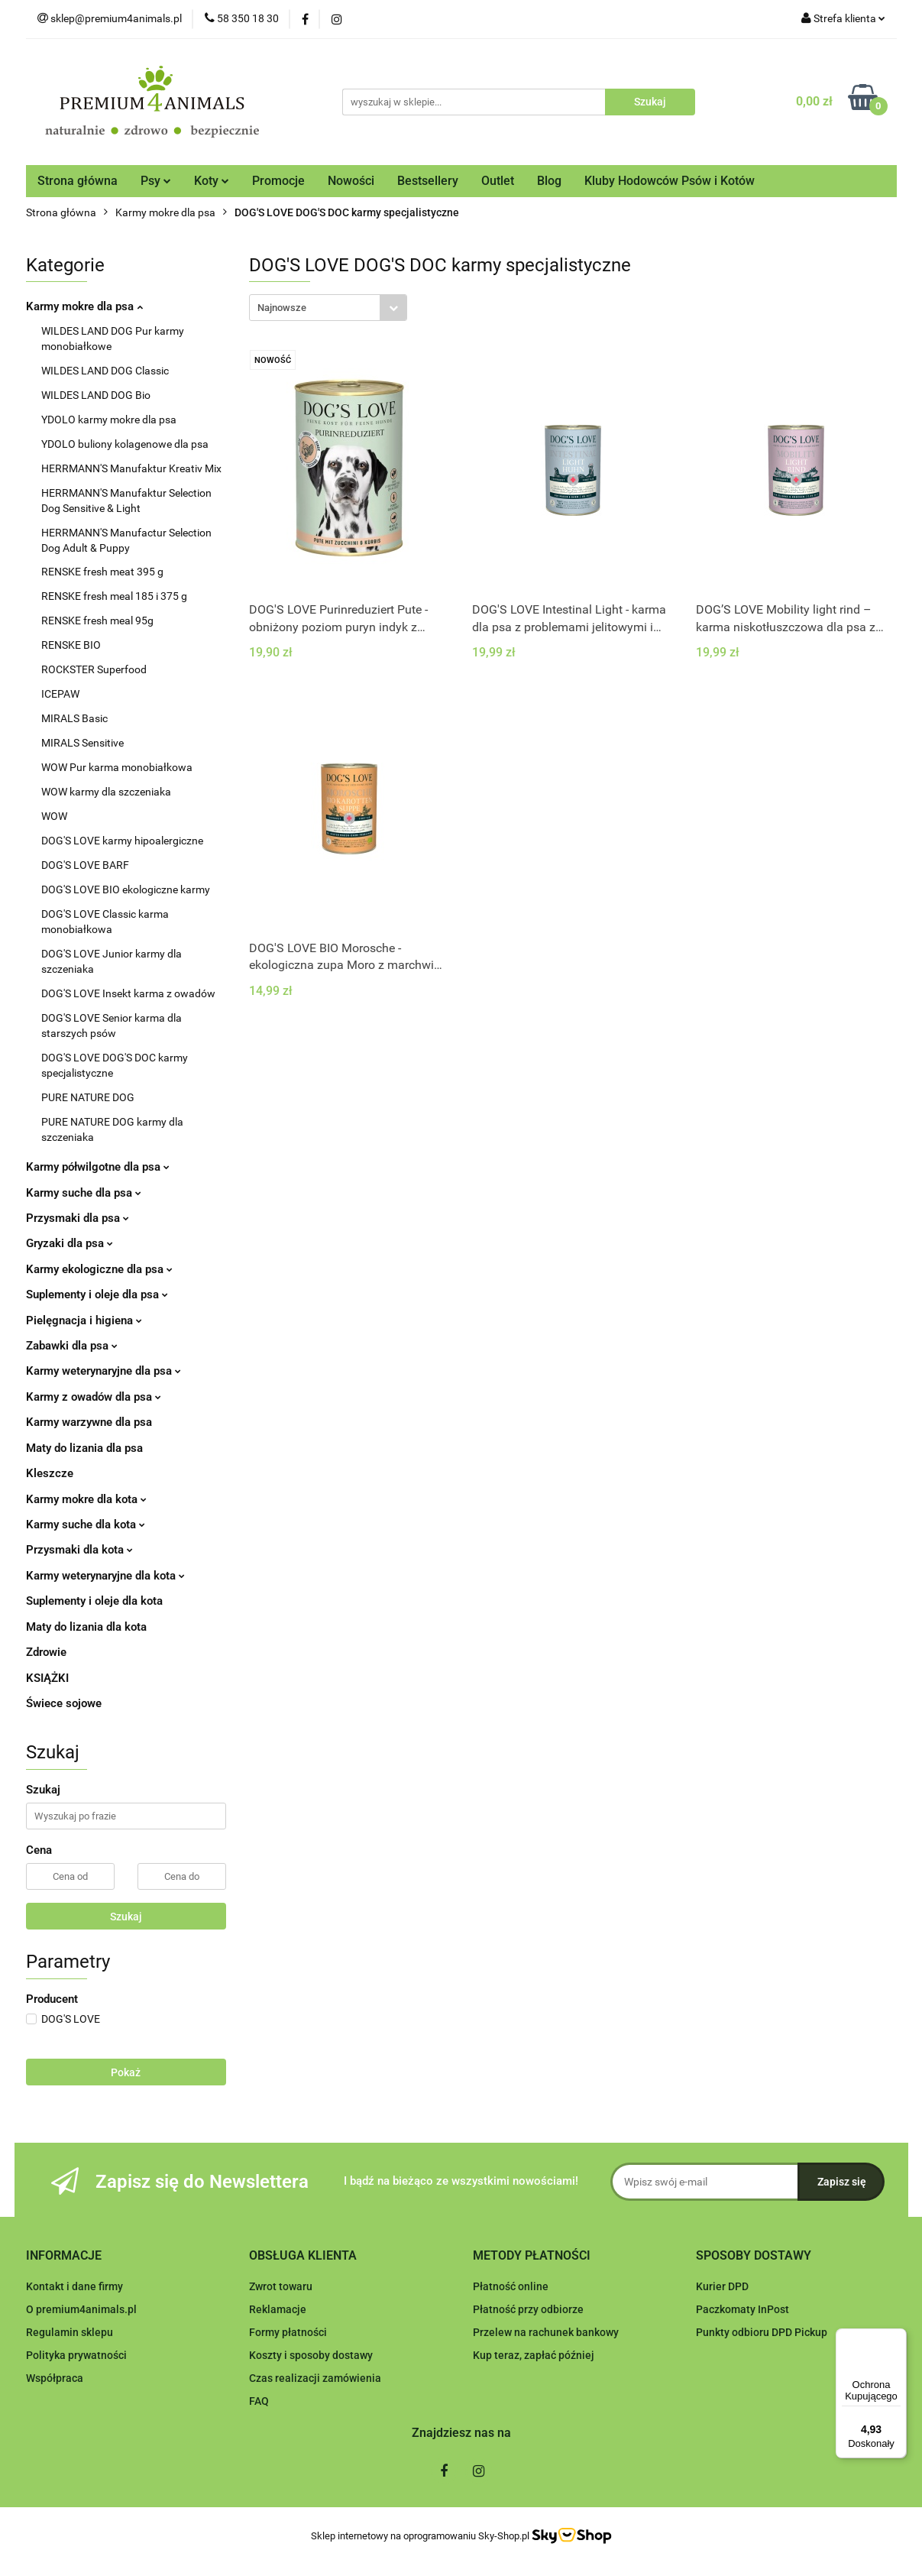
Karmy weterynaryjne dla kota (105, 1576)
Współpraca (54, 2378)
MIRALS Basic (74, 718)
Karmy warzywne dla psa (89, 1422)
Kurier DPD (722, 2286)
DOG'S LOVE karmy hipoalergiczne (122, 840)
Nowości (351, 180)
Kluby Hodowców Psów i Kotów (669, 180)
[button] (64, 2256)
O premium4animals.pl (81, 2309)
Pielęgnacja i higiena (84, 1320)
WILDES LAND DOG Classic (105, 371)
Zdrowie (46, 1652)
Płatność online (510, 2286)
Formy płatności (288, 2332)
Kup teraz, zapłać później (533, 2355)
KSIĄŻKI (47, 1678)
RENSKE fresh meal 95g (97, 620)
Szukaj (126, 1916)
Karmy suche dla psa (83, 1193)
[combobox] (328, 307)
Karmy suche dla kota (85, 1524)
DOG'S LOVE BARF (85, 865)
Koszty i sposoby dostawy (311, 2355)
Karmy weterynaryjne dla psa (103, 1371)
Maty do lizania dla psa (84, 1448)
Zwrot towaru (280, 2286)
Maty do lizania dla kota (86, 1627)
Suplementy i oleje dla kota (94, 1601)
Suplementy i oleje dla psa (97, 1294)
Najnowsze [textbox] (281, 307)
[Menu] (897, 2337)
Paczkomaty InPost (742, 2309)
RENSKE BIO (71, 645)
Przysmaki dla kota (79, 1550)
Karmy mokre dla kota (86, 1499)
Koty (211, 180)
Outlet (497, 180)
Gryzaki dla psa (69, 1243)
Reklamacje (277, 2309)
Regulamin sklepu (69, 2332)
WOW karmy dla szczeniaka (106, 792)
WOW (54, 816)
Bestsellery (427, 180)
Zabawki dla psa (72, 1346)
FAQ (259, 2401)
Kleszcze (49, 1473)
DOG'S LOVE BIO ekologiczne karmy (125, 889)
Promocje (278, 180)
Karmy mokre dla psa (84, 306)
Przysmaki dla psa (77, 1218)
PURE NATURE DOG (87, 1097)
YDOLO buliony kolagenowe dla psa (125, 444)
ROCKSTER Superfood (94, 669)
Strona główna (77, 180)
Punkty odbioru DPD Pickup (761, 2332)
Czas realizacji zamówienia (315, 2378)
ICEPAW (60, 694)
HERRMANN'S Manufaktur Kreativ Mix (131, 468)
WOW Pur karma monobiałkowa (116, 767)
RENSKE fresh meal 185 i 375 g (114, 596)
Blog (549, 180)
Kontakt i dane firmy (74, 2286)
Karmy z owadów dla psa (93, 1397)
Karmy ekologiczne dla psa (99, 1269)
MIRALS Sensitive (82, 743)
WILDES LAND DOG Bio (95, 395)
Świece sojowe (64, 1703)
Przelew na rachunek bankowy (546, 2332)
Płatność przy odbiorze (528, 2309)
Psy (156, 180)
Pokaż (126, 2072)
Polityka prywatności (76, 2355)
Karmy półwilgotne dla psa (98, 1167)
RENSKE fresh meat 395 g (102, 571)
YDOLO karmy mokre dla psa (108, 419)
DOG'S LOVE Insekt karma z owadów (128, 993)
